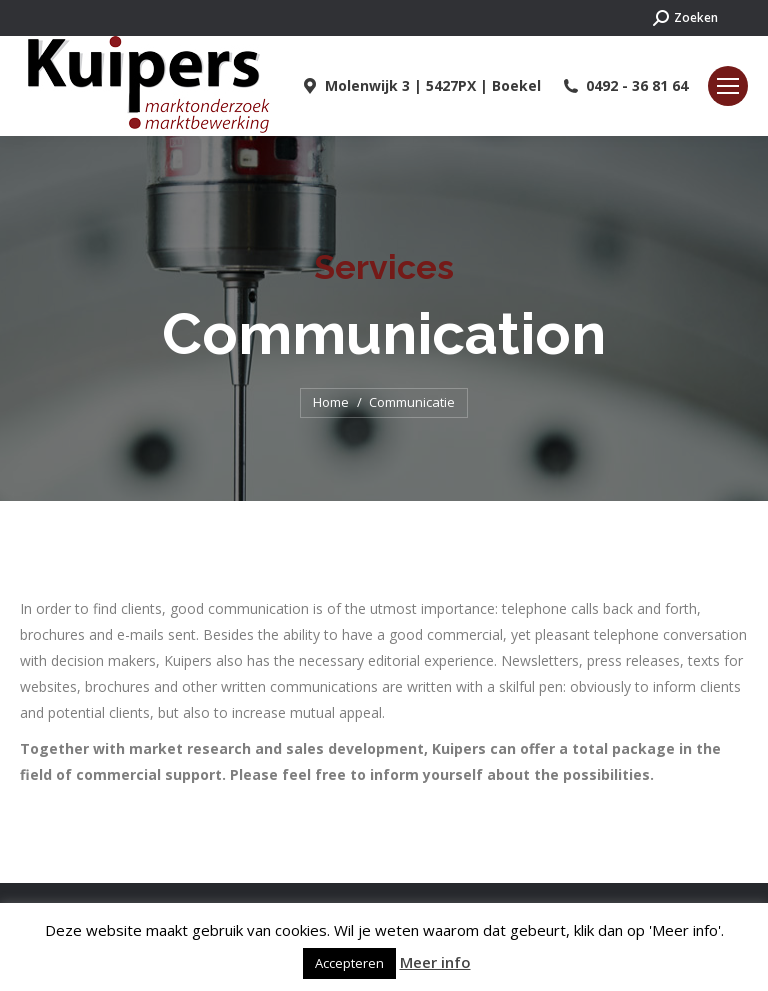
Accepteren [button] (349, 963)
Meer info (435, 962)
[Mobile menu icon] (728, 86)
